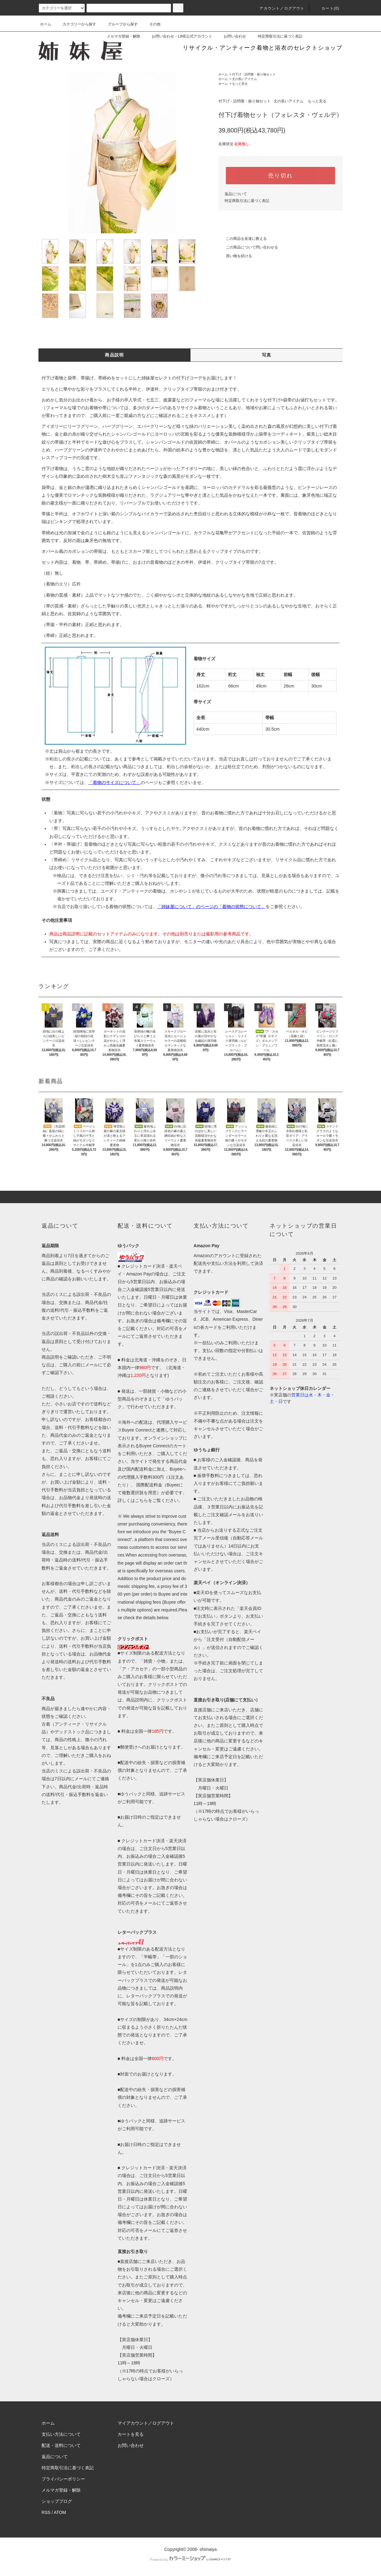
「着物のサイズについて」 (114, 782)
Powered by (190, 2559)
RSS (46, 2512)
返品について (236, 194)
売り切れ (280, 175)
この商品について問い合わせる (248, 247)
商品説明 (114, 354)
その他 (151, 24)
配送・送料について (61, 2445)
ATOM (60, 2512)
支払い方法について (61, 2434)
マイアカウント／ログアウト (146, 2423)
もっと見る (240, 83)
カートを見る (131, 2434)
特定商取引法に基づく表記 (276, 36)
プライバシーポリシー (63, 2478)
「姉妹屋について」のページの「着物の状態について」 (211, 906)
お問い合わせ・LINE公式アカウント (178, 36)
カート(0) (326, 8)
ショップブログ (57, 2501)
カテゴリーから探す (75, 24)
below (162, 1617)
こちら (141, 1500)
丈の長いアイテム (244, 79)
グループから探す (119, 24)
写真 (266, 354)
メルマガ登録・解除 (119, 36)
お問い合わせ (231, 36)
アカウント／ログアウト (278, 8)
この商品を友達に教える (242, 238)
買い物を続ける (235, 256)
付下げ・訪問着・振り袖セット (254, 74)
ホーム (45, 24)
